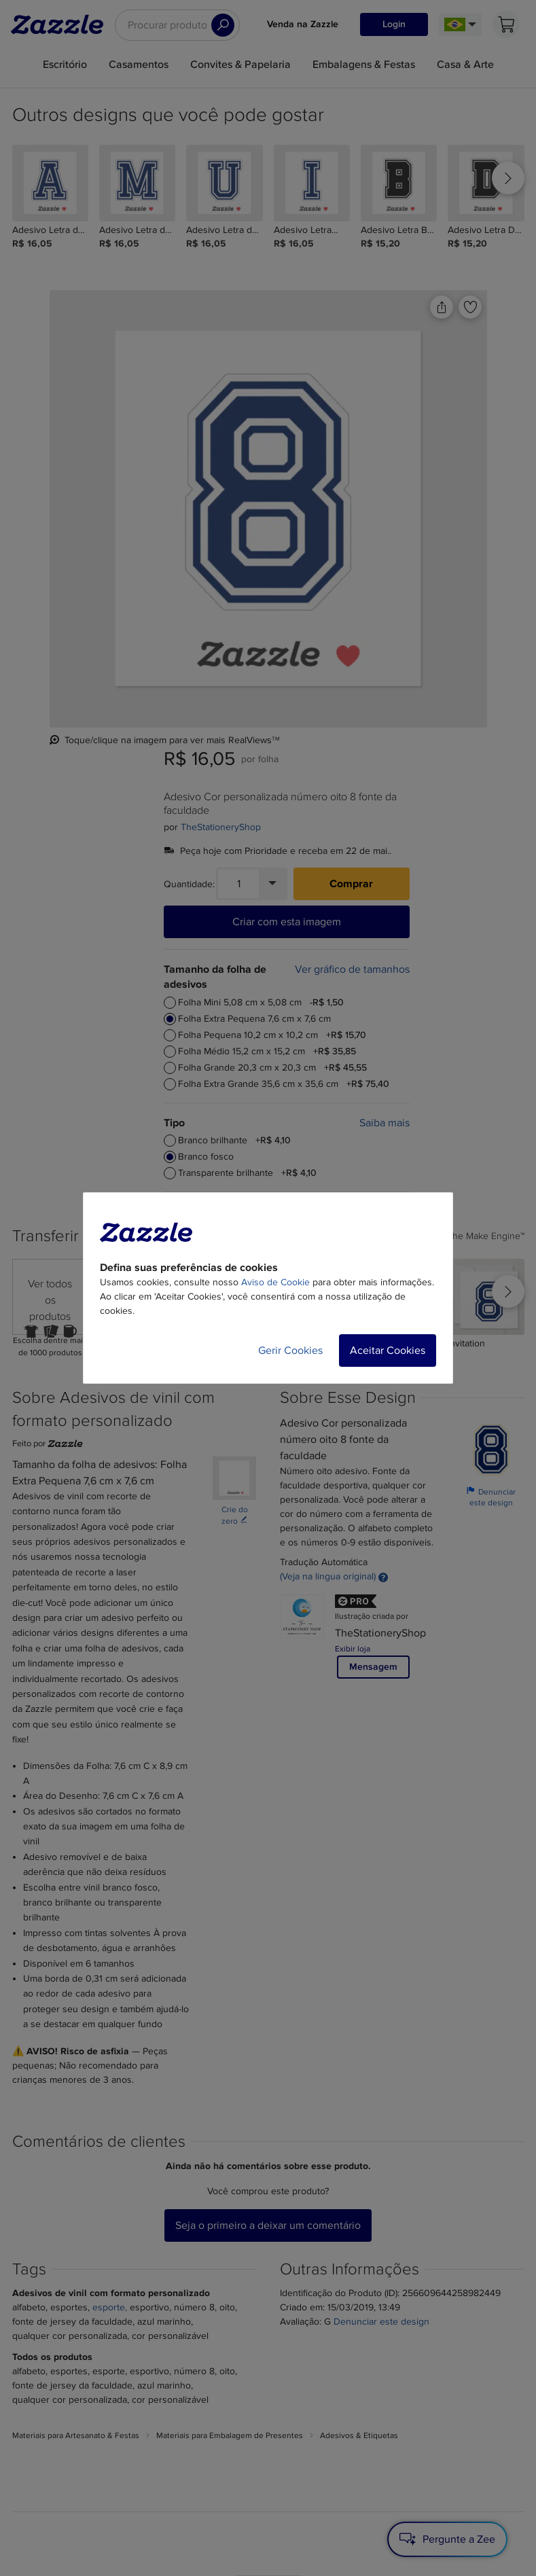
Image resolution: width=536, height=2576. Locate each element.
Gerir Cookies (290, 1350)
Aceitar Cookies (387, 1350)
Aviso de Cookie (275, 1282)
